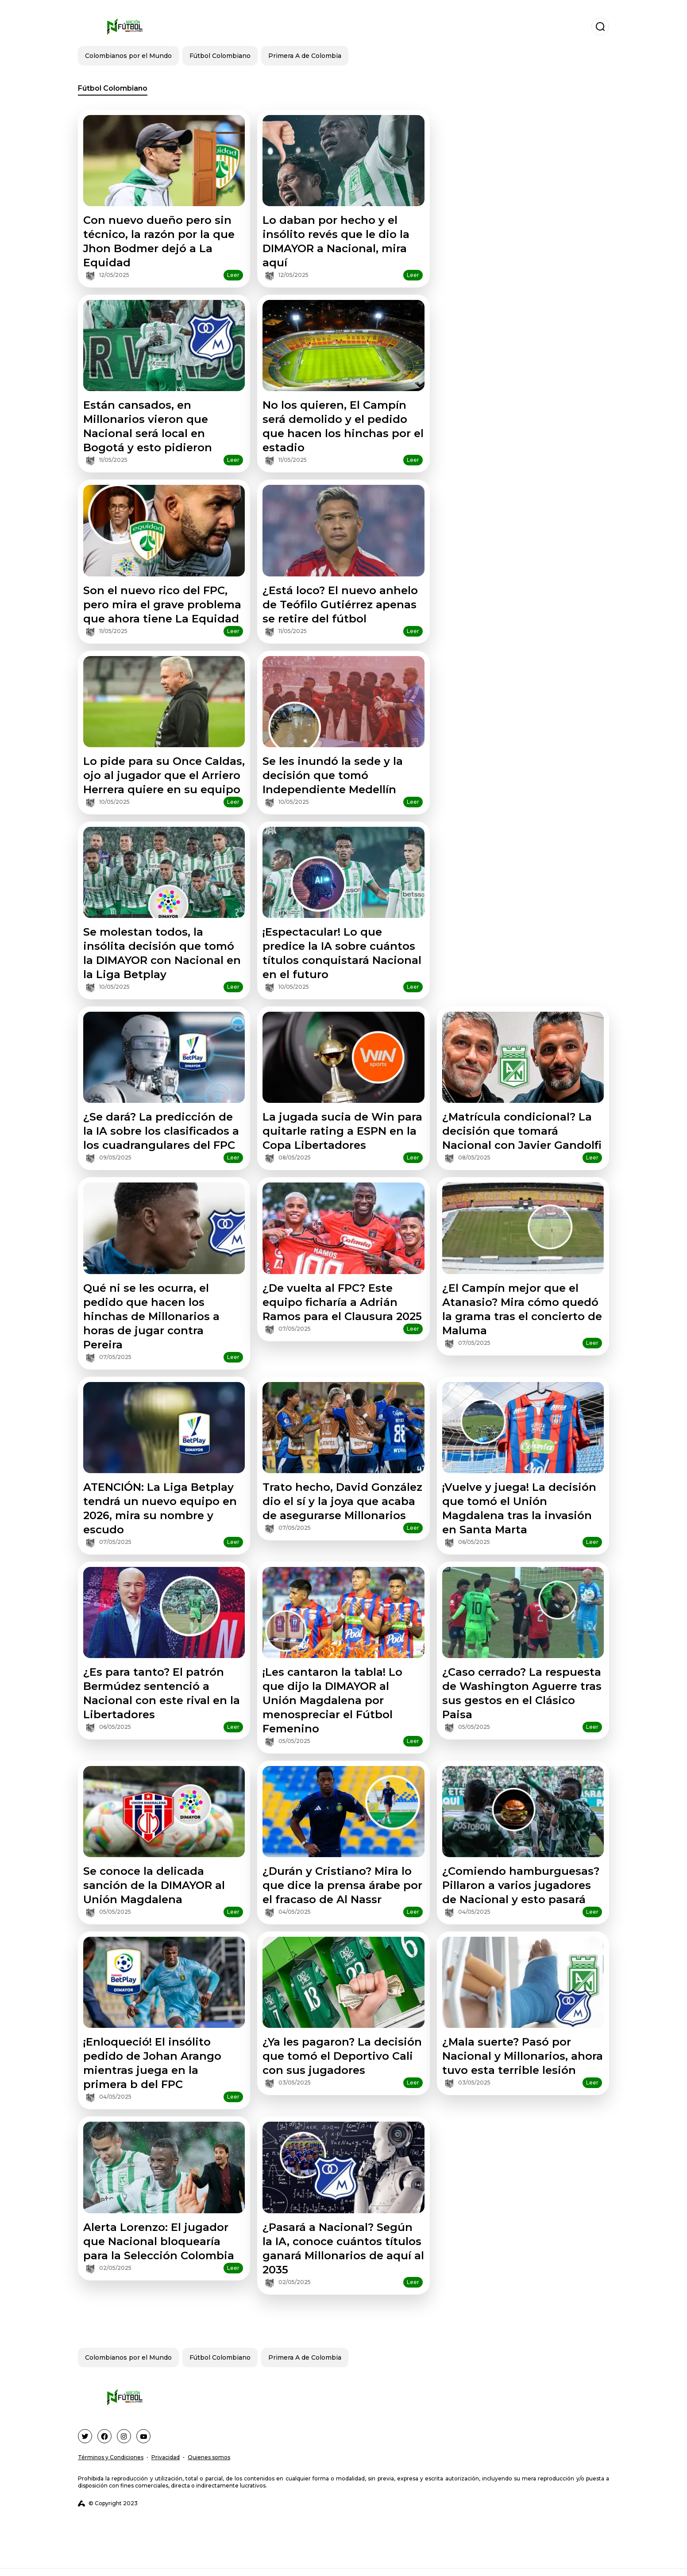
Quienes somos (209, 2457)
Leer (233, 275)
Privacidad (165, 2457)
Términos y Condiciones (110, 2457)
